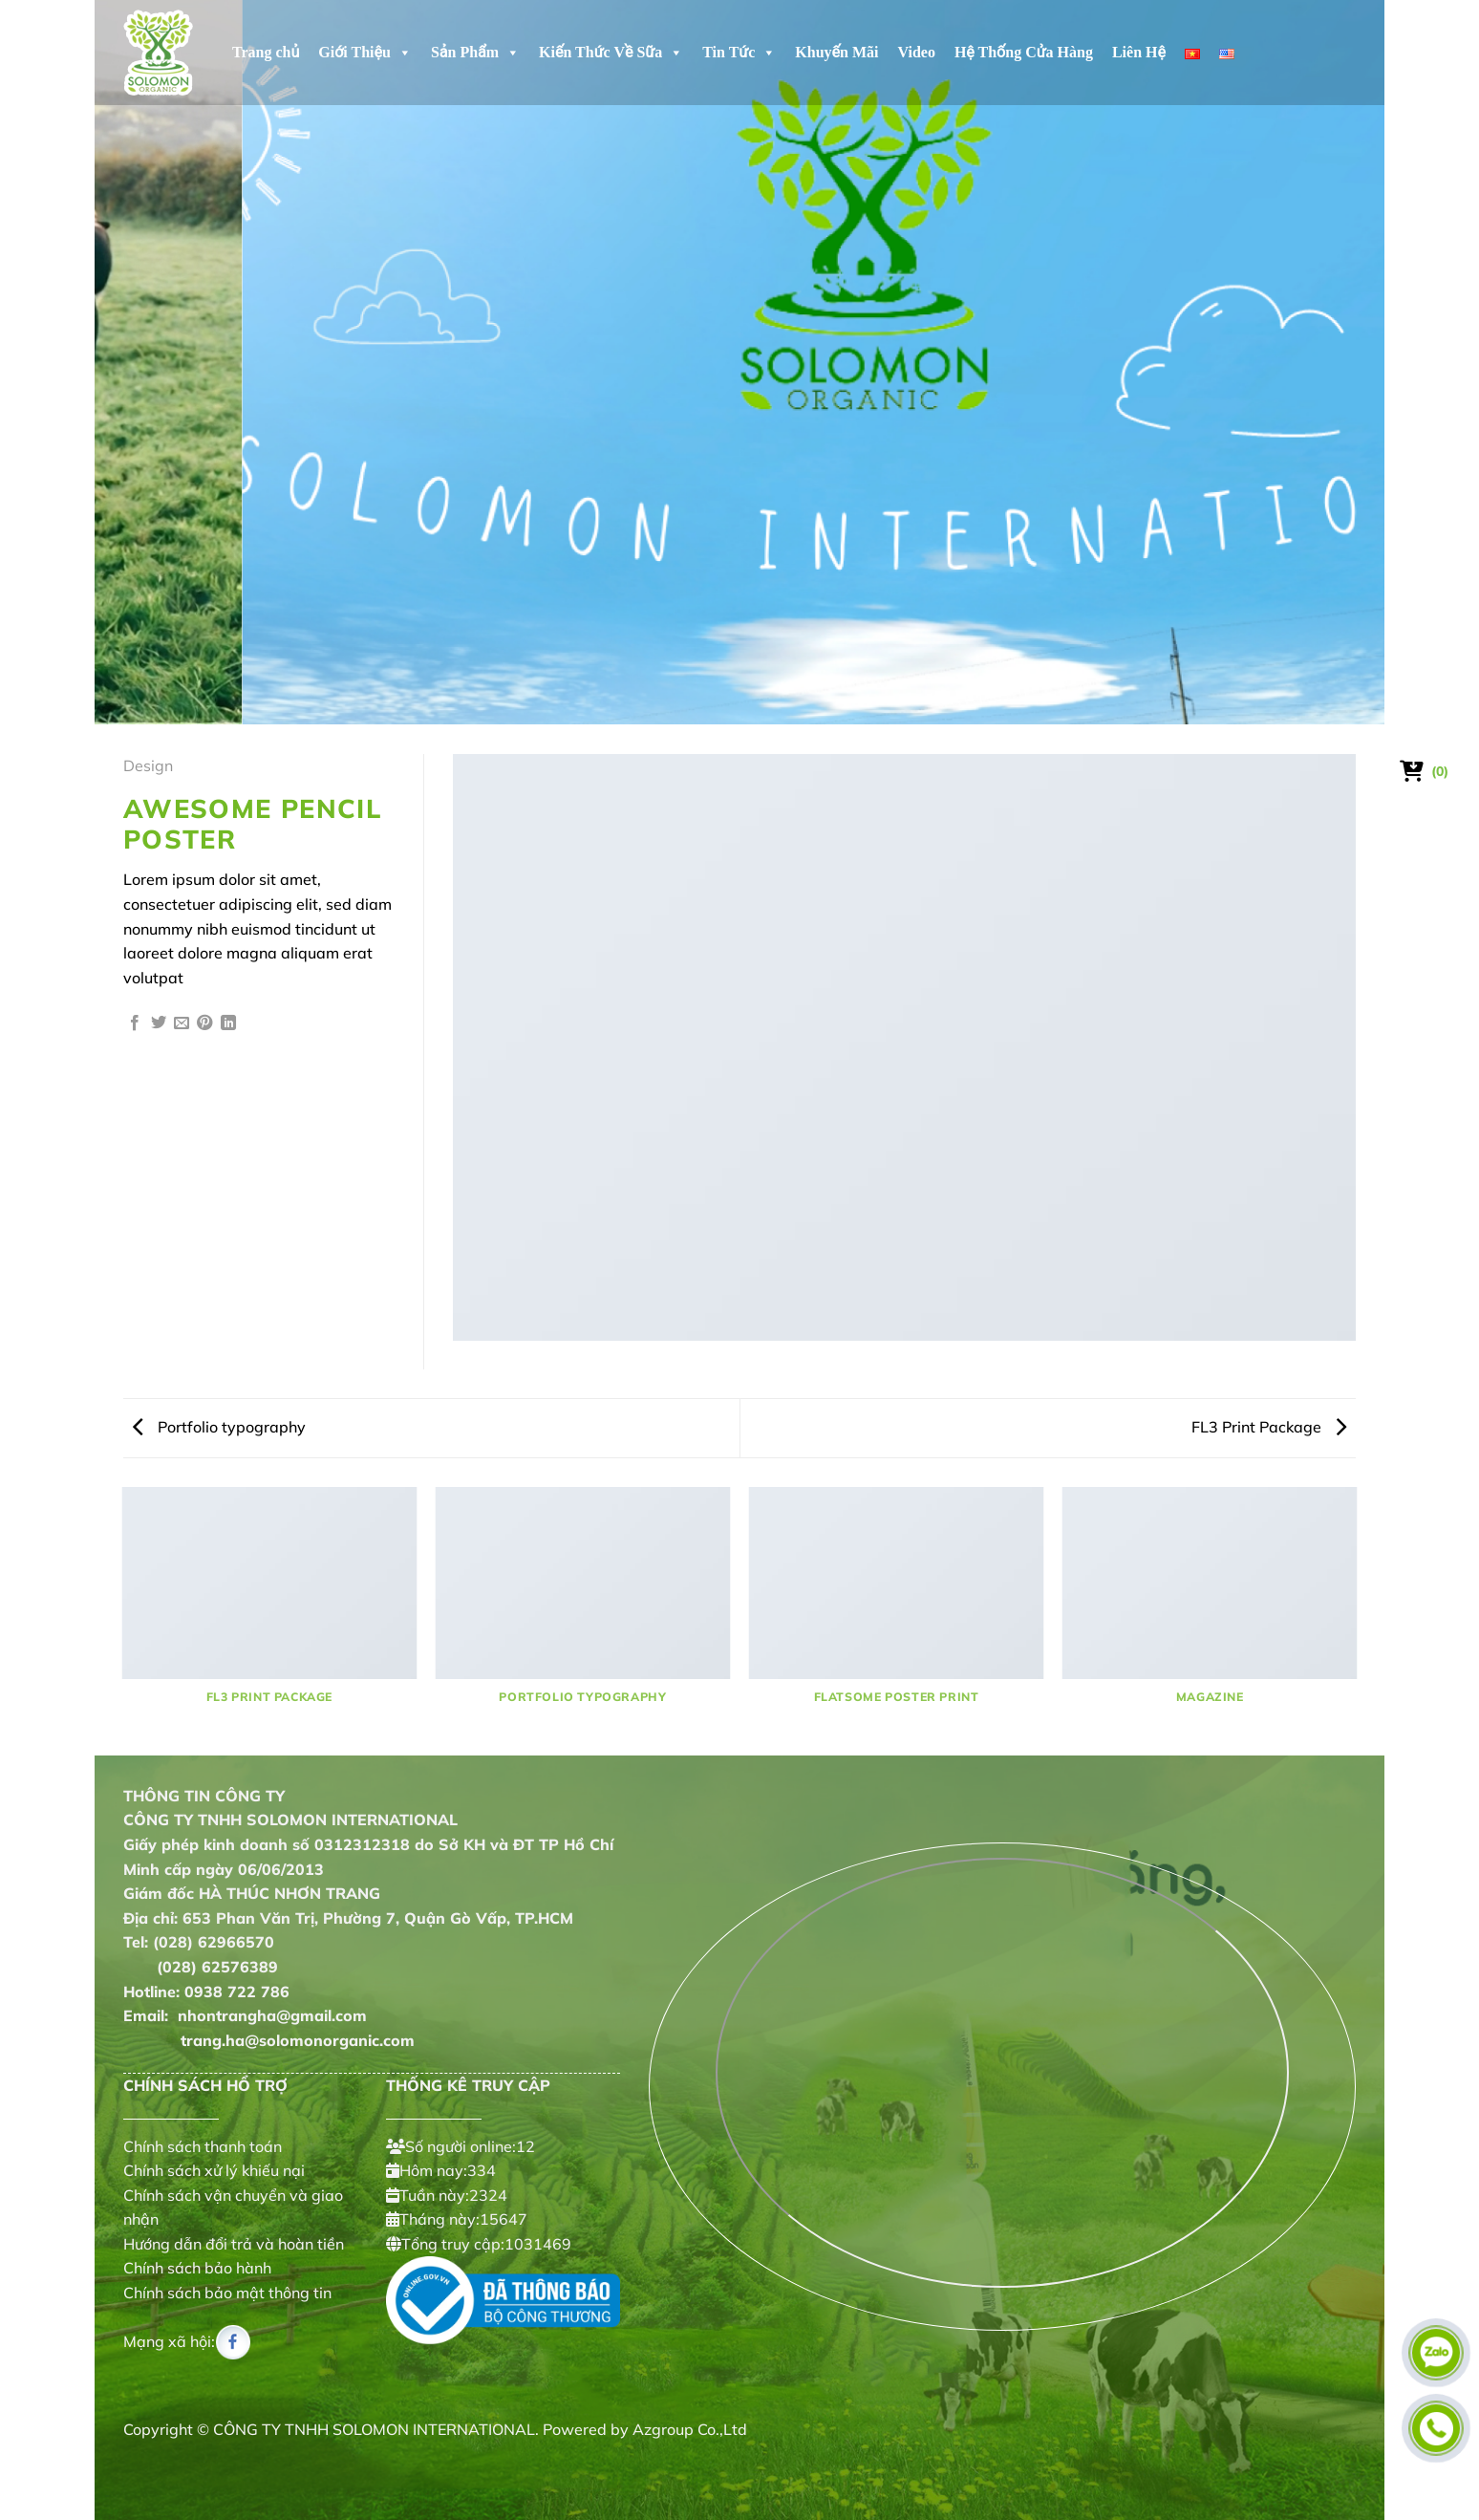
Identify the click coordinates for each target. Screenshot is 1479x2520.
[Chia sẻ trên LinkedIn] (228, 1024)
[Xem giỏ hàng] (1425, 771)
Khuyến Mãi (836, 52)
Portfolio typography (219, 1426)
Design (148, 765)
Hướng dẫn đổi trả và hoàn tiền (233, 2243)
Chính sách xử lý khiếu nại (214, 2170)
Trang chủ (265, 52)
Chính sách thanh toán (202, 2146)
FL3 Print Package (1268, 1426)
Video (916, 52)
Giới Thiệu (365, 52)
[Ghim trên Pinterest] (204, 1024)
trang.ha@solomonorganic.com (269, 2040)
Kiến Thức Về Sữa (611, 52)
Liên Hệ (1139, 52)
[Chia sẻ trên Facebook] (134, 1024)
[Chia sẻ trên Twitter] (158, 1024)
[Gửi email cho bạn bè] (181, 1024)
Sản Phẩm (475, 52)
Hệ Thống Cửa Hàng (1023, 52)
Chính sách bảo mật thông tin (227, 2292)
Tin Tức (739, 52)
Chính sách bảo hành (197, 2268)
